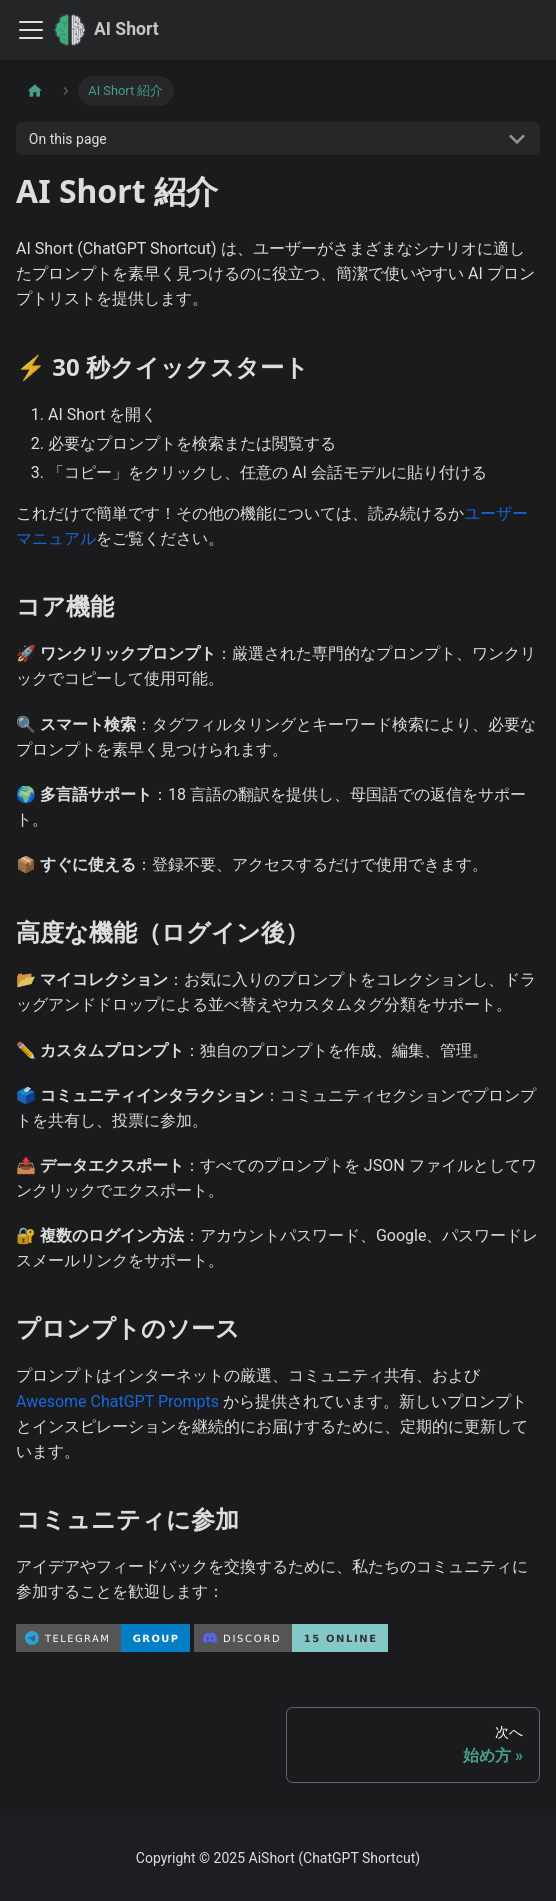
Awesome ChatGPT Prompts (117, 1401)
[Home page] (35, 91)
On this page (68, 139)
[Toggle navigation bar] (31, 30)
